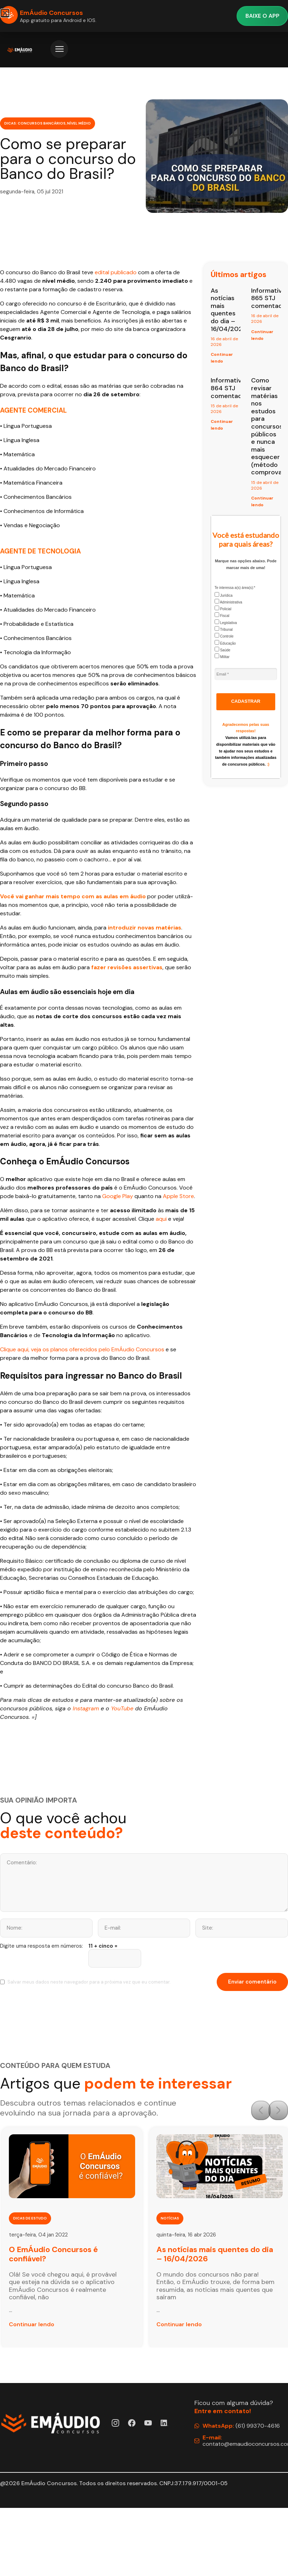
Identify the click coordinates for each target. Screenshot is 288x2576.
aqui (161, 1219)
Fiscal (222, 615)
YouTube (122, 1708)
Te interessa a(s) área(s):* (235, 588)
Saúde (223, 649)
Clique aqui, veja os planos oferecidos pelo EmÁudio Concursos (82, 1349)
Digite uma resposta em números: (41, 1946)
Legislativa (226, 622)
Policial (223, 608)
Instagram (86, 1708)
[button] (261, 2110)
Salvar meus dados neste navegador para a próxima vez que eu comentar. (89, 1982)
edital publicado (116, 272)
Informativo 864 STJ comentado (228, 388)
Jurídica (224, 594)
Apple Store (178, 1196)
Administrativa (228, 601)
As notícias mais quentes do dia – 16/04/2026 (229, 309)
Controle (224, 635)
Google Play (117, 1196)
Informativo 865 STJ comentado (268, 298)
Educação (225, 642)
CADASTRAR (245, 701)
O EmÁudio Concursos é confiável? (53, 2254)
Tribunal (224, 628)
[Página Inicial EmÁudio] (19, 49)
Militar (222, 656)
